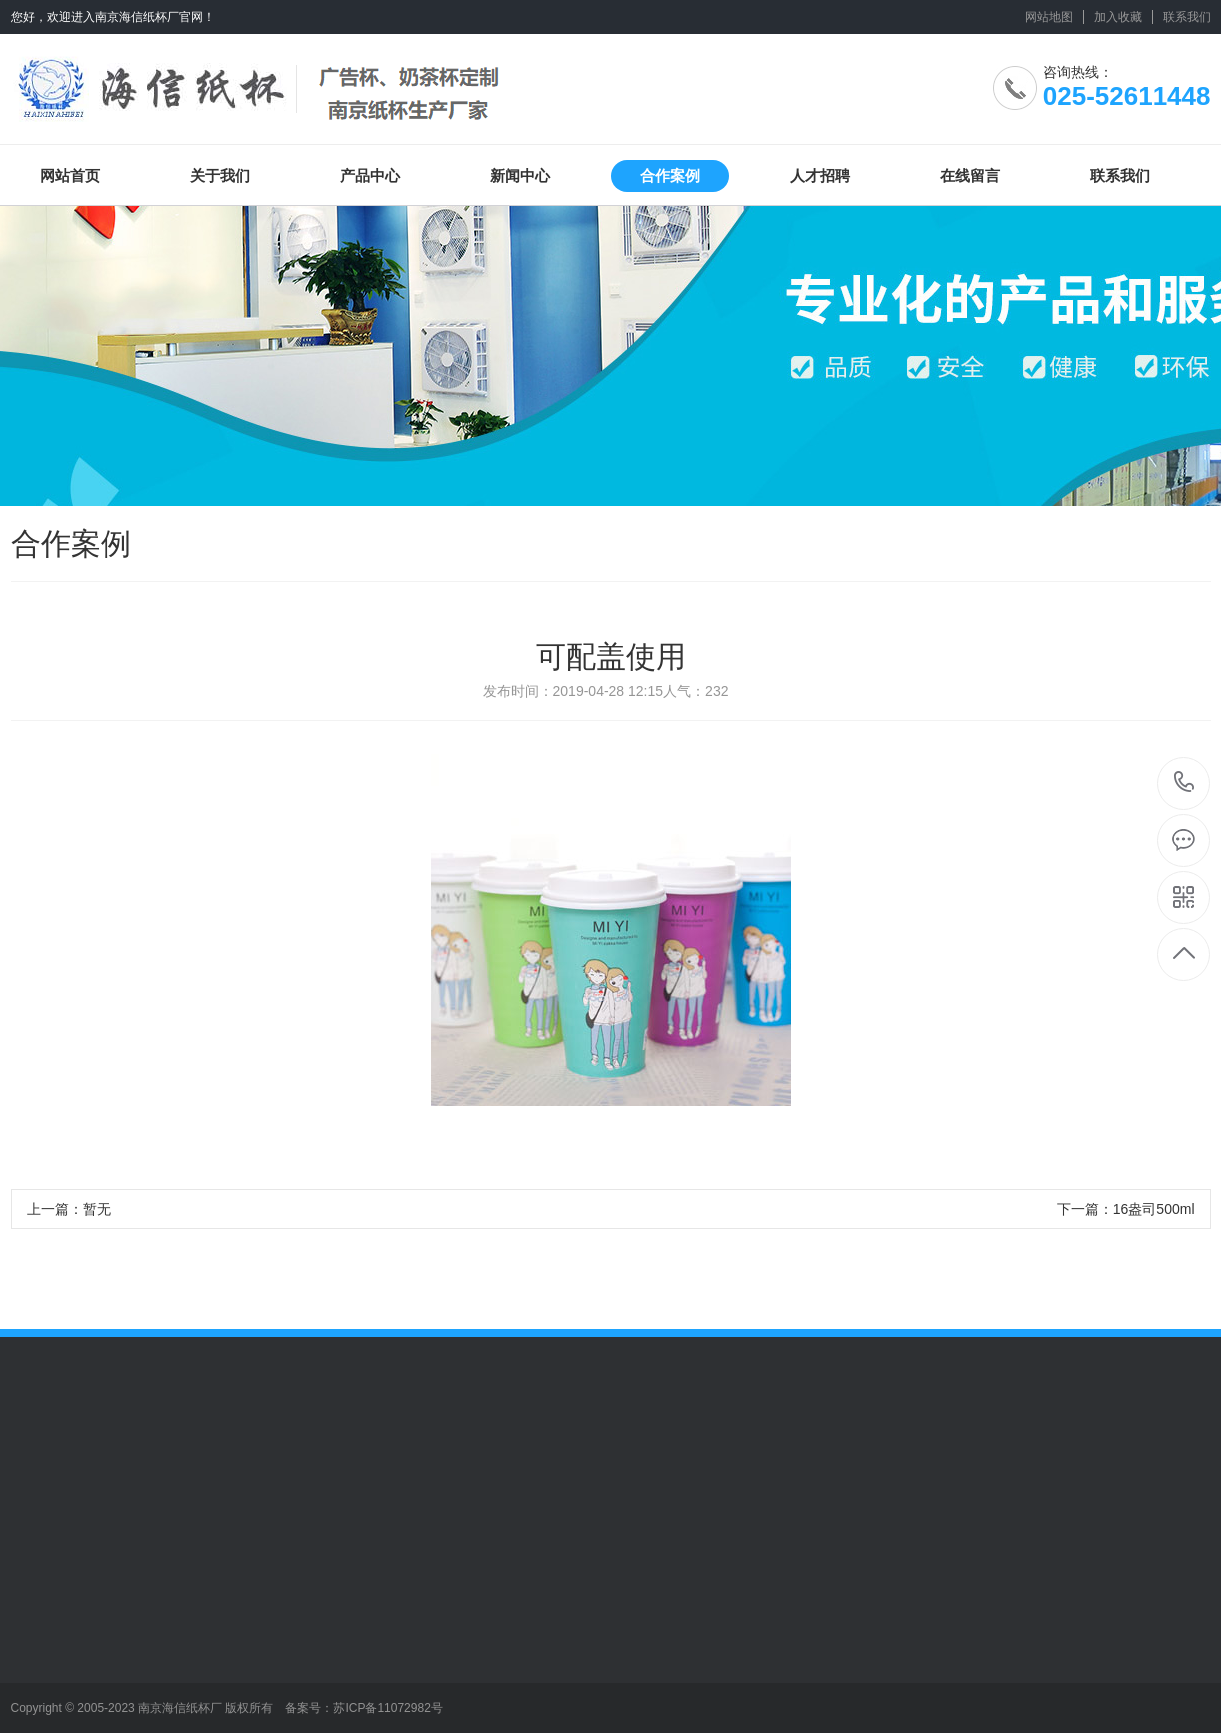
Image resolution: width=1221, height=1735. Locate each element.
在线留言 (970, 175)
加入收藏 (1118, 17)
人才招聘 (820, 175)
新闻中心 (520, 175)
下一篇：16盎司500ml (1126, 1209)
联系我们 (1187, 17)
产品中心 (370, 175)
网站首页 (70, 175)
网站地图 (1049, 17)
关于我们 (220, 175)
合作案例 (670, 175)
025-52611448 (1184, 783)
